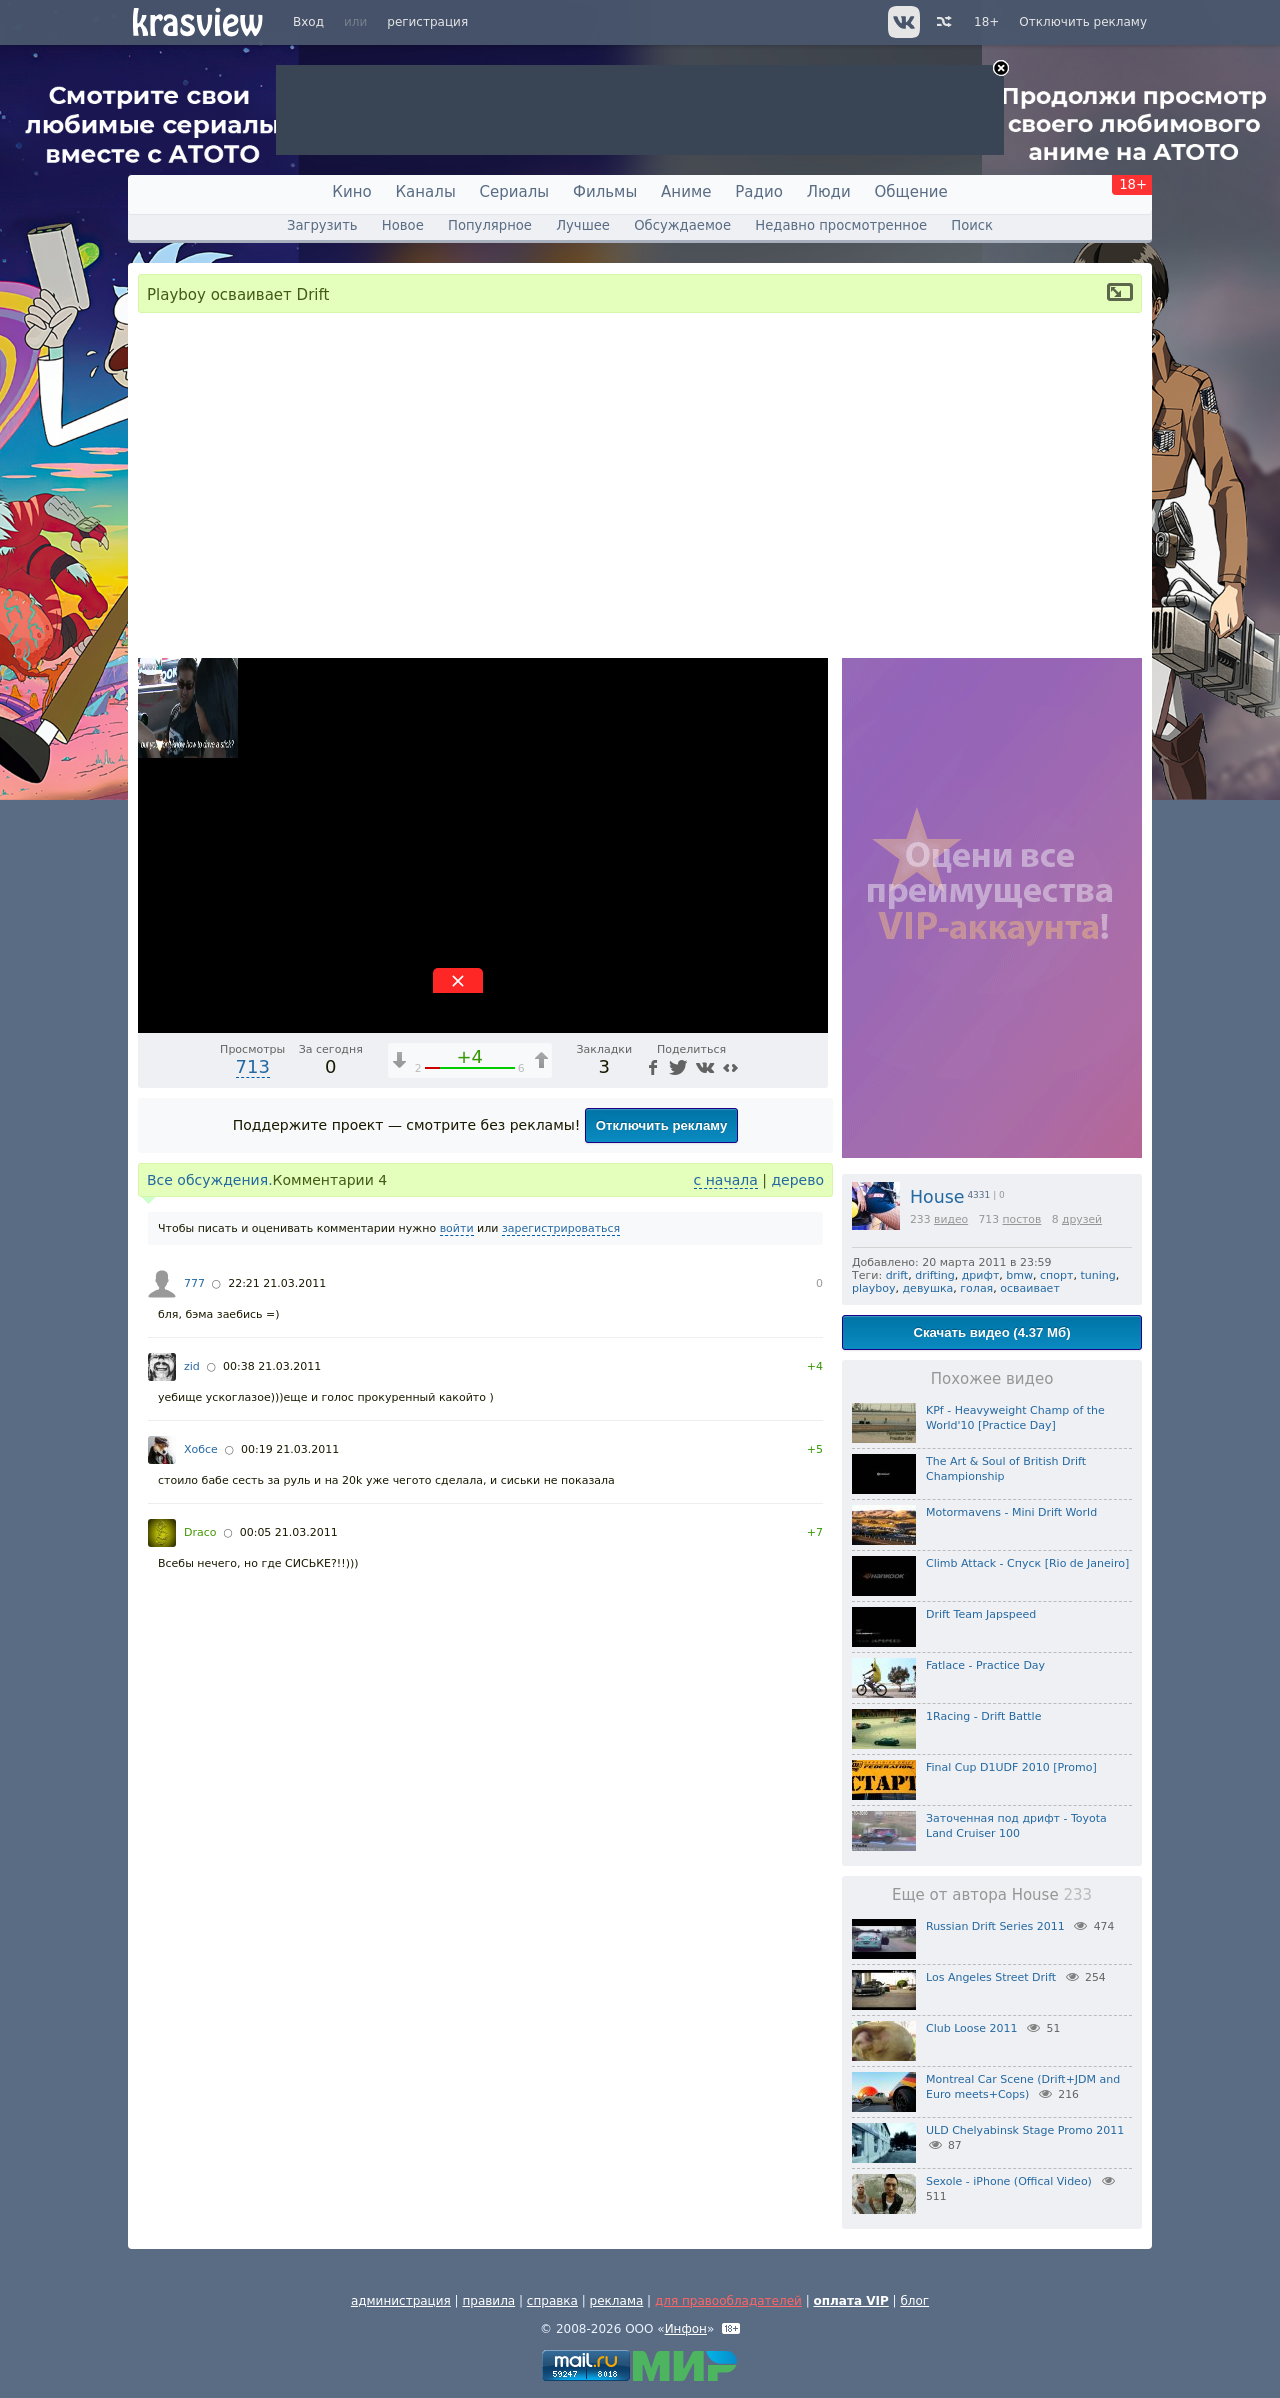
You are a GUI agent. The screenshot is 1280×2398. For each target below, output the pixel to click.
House (937, 1197)
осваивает (1030, 1288)
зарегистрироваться (561, 1228)
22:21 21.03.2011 (277, 1283)
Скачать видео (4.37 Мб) (991, 1332)
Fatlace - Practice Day (985, 1665)
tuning (1097, 1275)
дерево (797, 1180)
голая (976, 1288)
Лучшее (583, 225)
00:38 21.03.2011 (272, 1366)
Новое (403, 225)
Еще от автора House (992, 1895)
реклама (617, 2301)
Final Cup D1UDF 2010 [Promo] (1011, 1767)
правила (488, 2301)
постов (1021, 1219)
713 (253, 1066)
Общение (911, 192)
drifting (935, 1275)
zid (192, 1366)
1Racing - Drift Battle (983, 1716)
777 (194, 1283)
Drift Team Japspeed (981, 1614)
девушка (928, 1288)
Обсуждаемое (682, 225)
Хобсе (201, 1449)
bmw (1019, 1275)
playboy (874, 1288)
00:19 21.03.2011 (290, 1449)
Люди (829, 192)
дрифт (981, 1275)
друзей (1082, 1219)
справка (552, 2301)
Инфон (686, 2329)
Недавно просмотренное (841, 225)
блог (914, 2301)
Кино (351, 192)
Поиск (972, 225)
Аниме (686, 192)
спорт (1056, 1275)
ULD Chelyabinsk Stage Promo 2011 (1025, 2130)
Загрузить (322, 225)
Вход (308, 22)
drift (897, 1275)
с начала (726, 1180)
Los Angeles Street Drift (991, 1977)
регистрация (427, 22)
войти (457, 1228)
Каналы (425, 192)
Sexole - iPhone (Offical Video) (1009, 2181)
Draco (200, 1532)
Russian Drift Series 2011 (995, 1926)
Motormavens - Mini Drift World (1011, 1512)
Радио (759, 192)
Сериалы (515, 192)
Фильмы (605, 192)
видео (951, 1219)
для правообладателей (728, 2301)
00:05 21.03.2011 (289, 1532)
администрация (401, 2301)
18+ (986, 22)
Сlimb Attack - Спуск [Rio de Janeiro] (1027, 1563)
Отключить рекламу (1083, 22)
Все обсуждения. (210, 1180)
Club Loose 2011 (972, 2028)
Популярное (490, 225)
